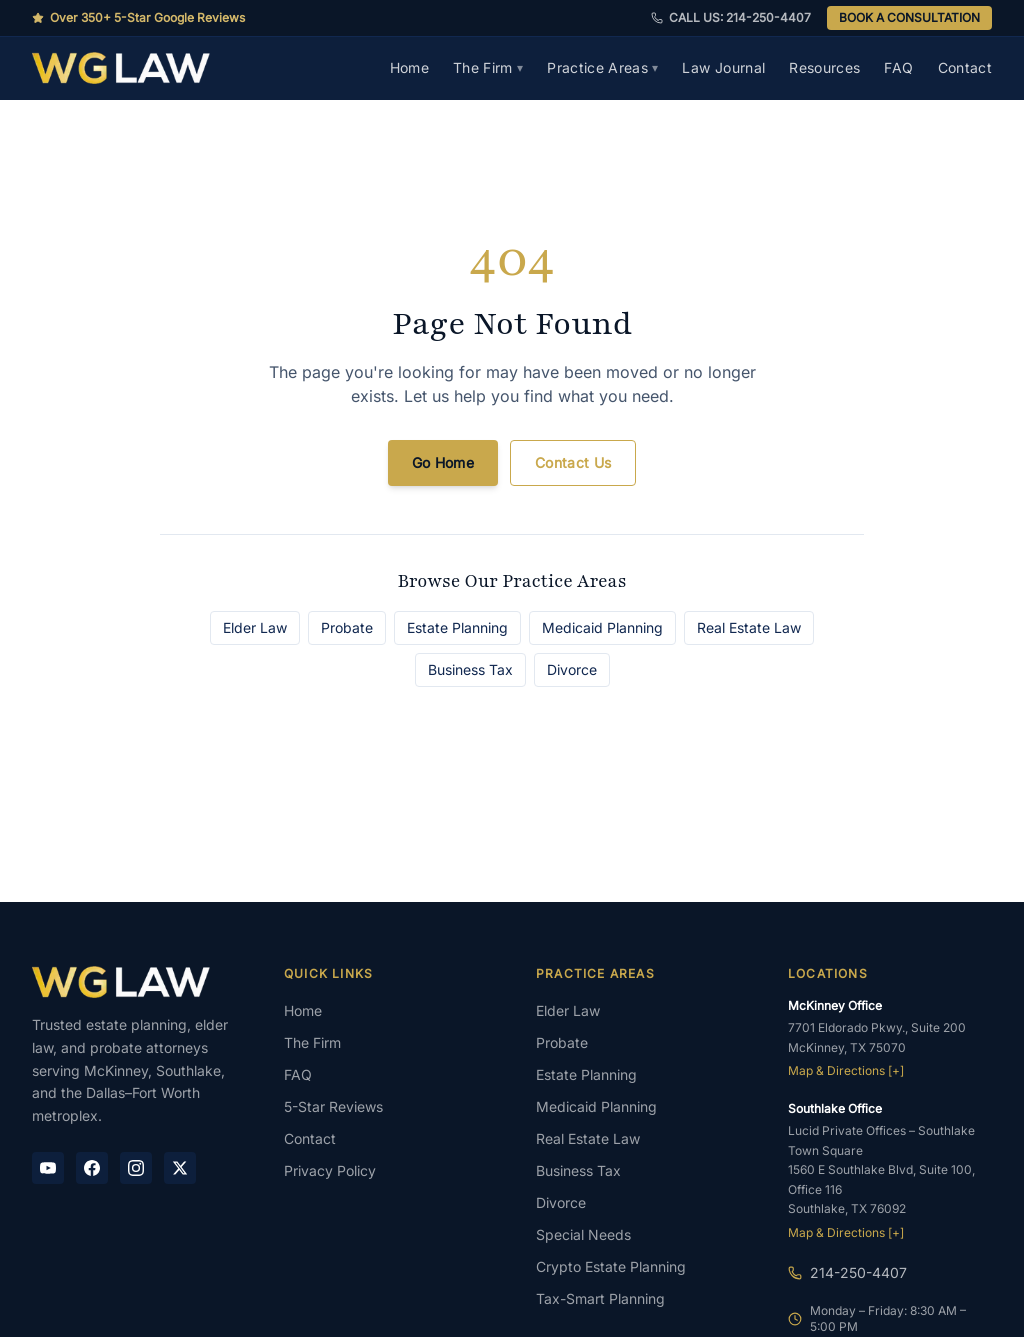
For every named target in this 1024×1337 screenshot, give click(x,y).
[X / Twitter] (180, 1168)
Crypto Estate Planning (611, 1266)
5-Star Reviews (333, 1106)
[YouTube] (48, 1168)
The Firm (488, 67)
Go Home (443, 462)
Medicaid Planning (602, 627)
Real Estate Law (749, 627)
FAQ (898, 67)
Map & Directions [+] (846, 1070)
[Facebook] (92, 1168)
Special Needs (583, 1234)
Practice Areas (602, 67)
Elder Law (255, 627)
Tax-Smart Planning (600, 1298)
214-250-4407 (858, 1272)
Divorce (572, 669)
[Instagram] (136, 1168)
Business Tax (470, 669)
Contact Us (573, 462)
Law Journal (723, 67)
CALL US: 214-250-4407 (731, 17)
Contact (965, 67)
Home (409, 67)
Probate (347, 627)
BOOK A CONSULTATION (909, 17)
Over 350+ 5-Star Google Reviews (138, 17)
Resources (824, 67)
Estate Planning (457, 627)
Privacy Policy (330, 1170)
